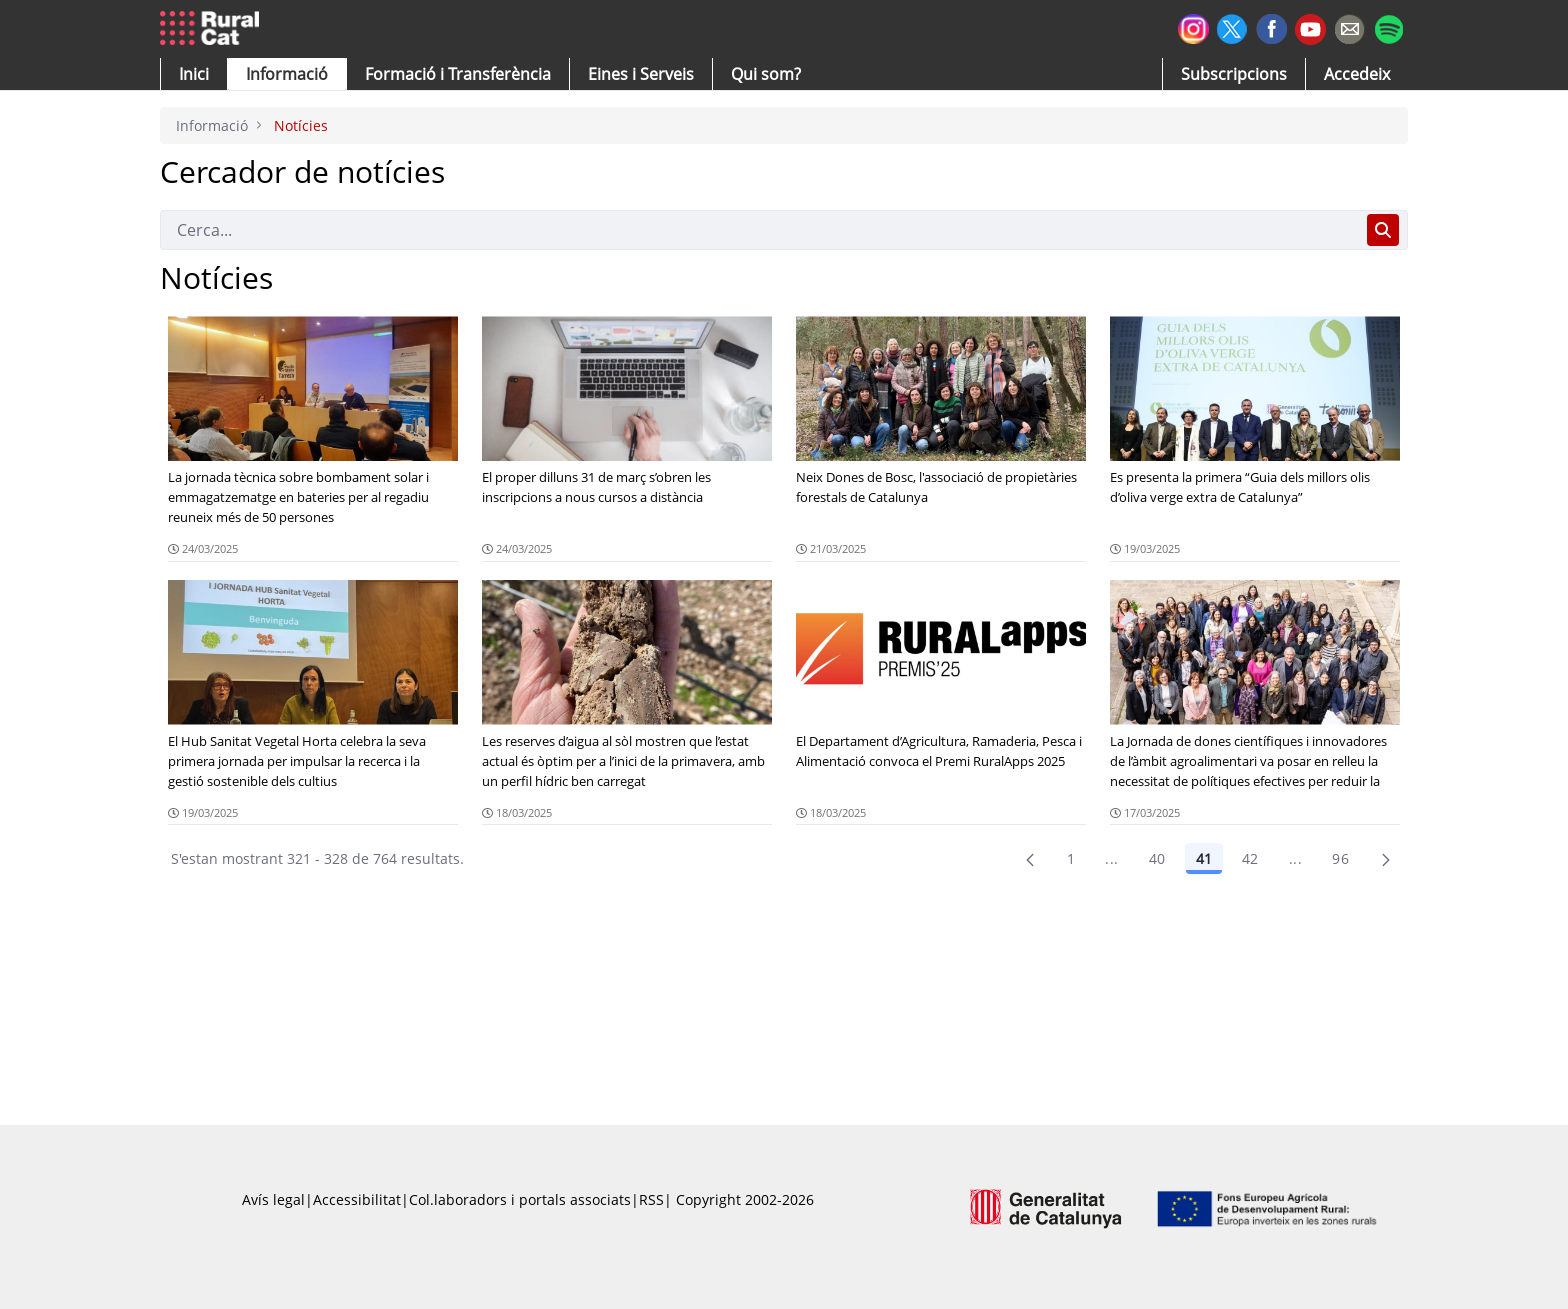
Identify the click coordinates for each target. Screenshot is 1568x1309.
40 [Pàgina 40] (1157, 858)
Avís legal (273, 1199)
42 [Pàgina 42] (1250, 858)
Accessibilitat (357, 1199)
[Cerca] (759, 230)
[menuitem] (458, 74)
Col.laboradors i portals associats (520, 1199)
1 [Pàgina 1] (1071, 858)
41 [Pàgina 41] (1204, 858)
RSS (651, 1199)
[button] (194, 74)
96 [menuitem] (1340, 858)
